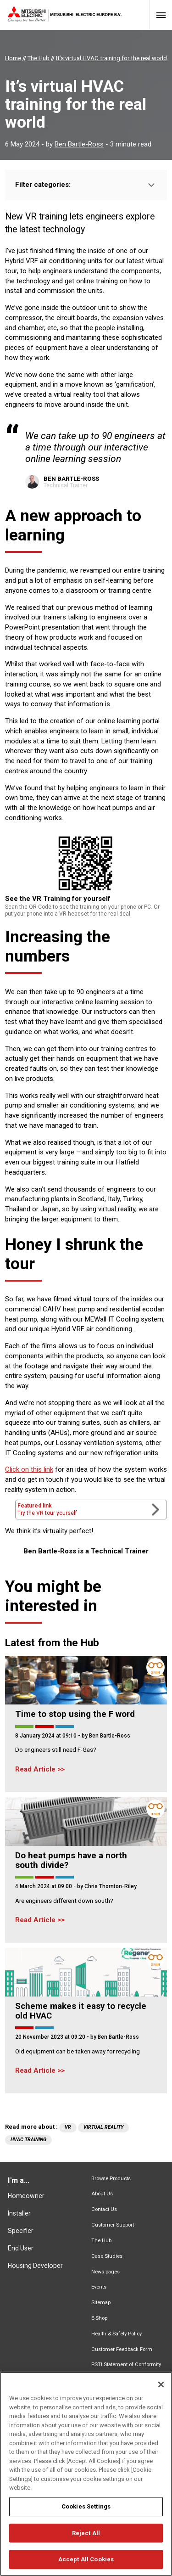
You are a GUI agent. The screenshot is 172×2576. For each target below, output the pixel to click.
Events (98, 2287)
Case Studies (106, 2256)
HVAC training (28, 2140)
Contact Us (104, 2209)
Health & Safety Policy (116, 2334)
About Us (102, 2194)
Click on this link (29, 1469)
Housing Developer (35, 2265)
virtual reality (103, 2127)
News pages (105, 2272)
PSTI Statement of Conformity (126, 2365)
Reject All (86, 2538)
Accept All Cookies (86, 2564)
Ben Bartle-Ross (79, 144)
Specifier (20, 2230)
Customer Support (112, 2225)
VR (68, 2127)
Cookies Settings (86, 2512)
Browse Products (111, 2179)
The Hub (101, 2241)
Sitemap (101, 2303)
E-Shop (99, 2318)
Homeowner (26, 2195)
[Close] (161, 2390)
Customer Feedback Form (121, 2349)
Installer (19, 2213)
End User (20, 2248)
